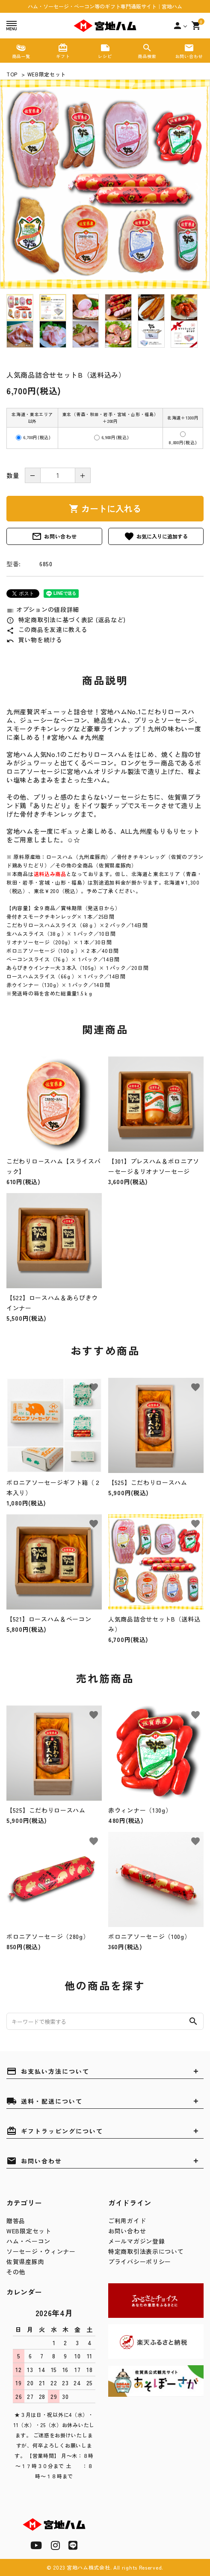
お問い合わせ (54, 536)
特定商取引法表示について (145, 2251)
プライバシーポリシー (139, 2261)
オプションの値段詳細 (42, 609)
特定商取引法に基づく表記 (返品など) (66, 619)
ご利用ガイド (127, 2220)
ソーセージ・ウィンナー (41, 2251)
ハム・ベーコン (28, 2241)
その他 (15, 2271)
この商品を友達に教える (46, 629)
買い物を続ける (34, 639)
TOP (12, 74)
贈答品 (15, 2220)
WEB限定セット (46, 74)
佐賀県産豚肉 (25, 2261)
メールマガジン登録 (136, 2241)
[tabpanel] (105, 184)
